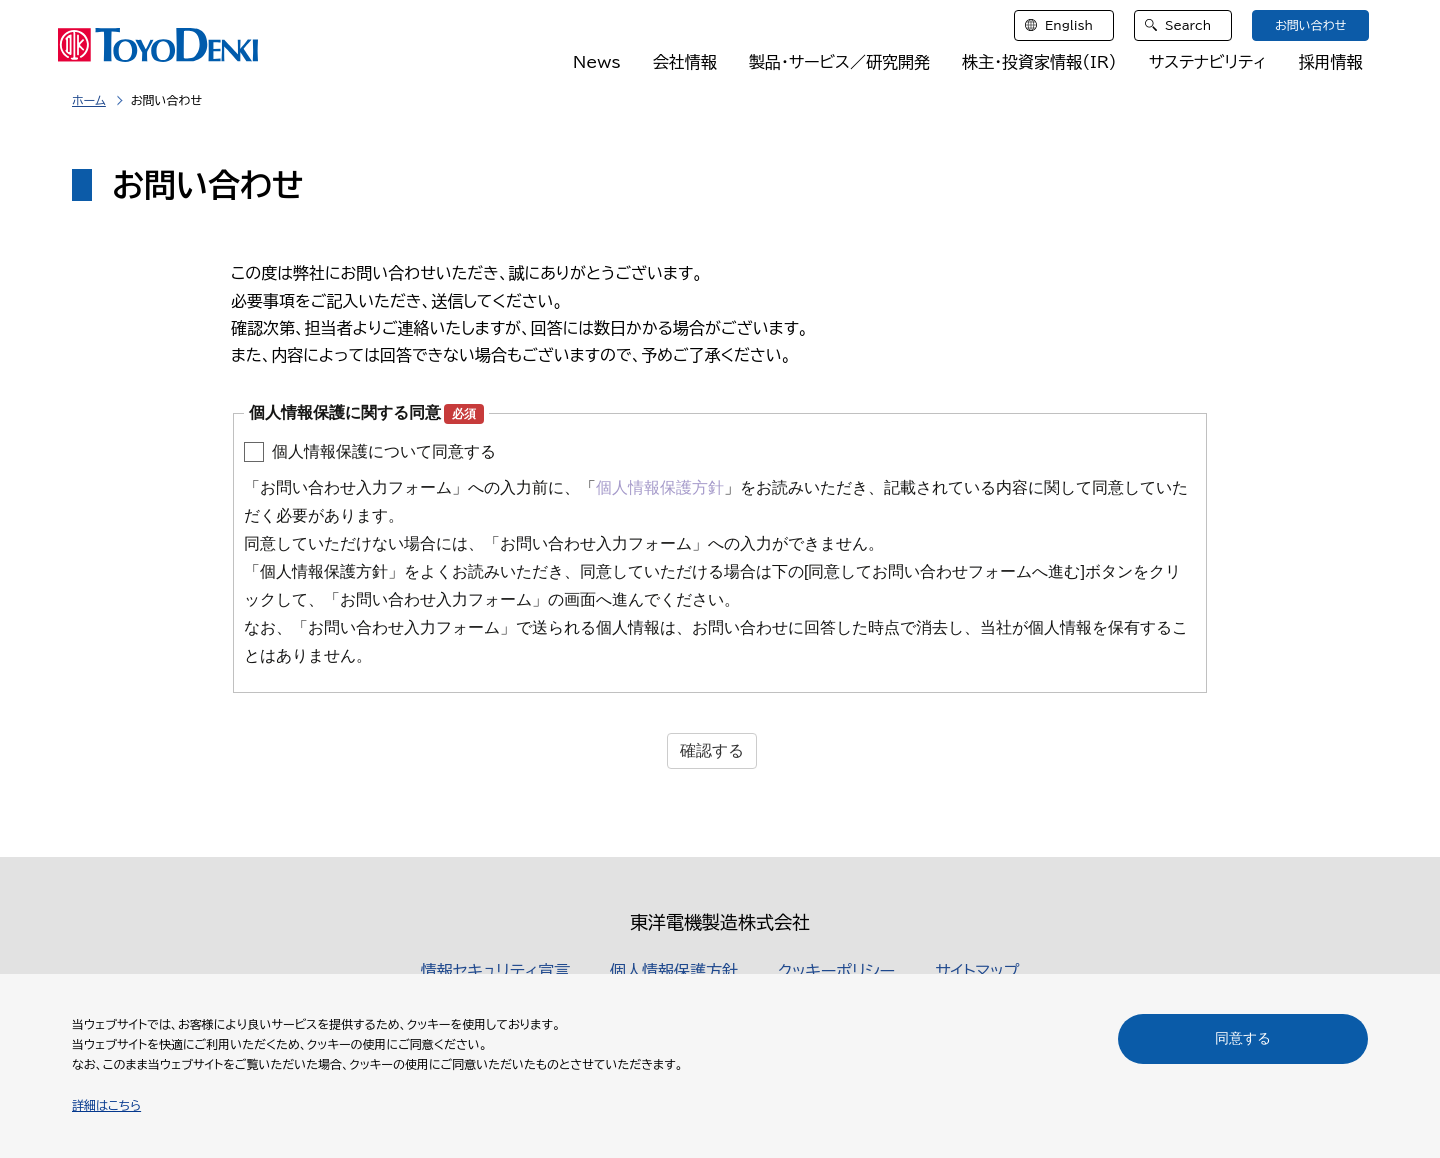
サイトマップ (977, 971)
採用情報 (1330, 62)
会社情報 (685, 62)
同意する (1243, 1038)
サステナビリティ (1208, 62)
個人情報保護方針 (674, 971)
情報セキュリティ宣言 (495, 971)
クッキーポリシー (836, 971)
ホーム (89, 100)
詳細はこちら (106, 1105)
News (597, 62)
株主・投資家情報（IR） (1039, 62)
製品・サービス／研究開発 (839, 62)
